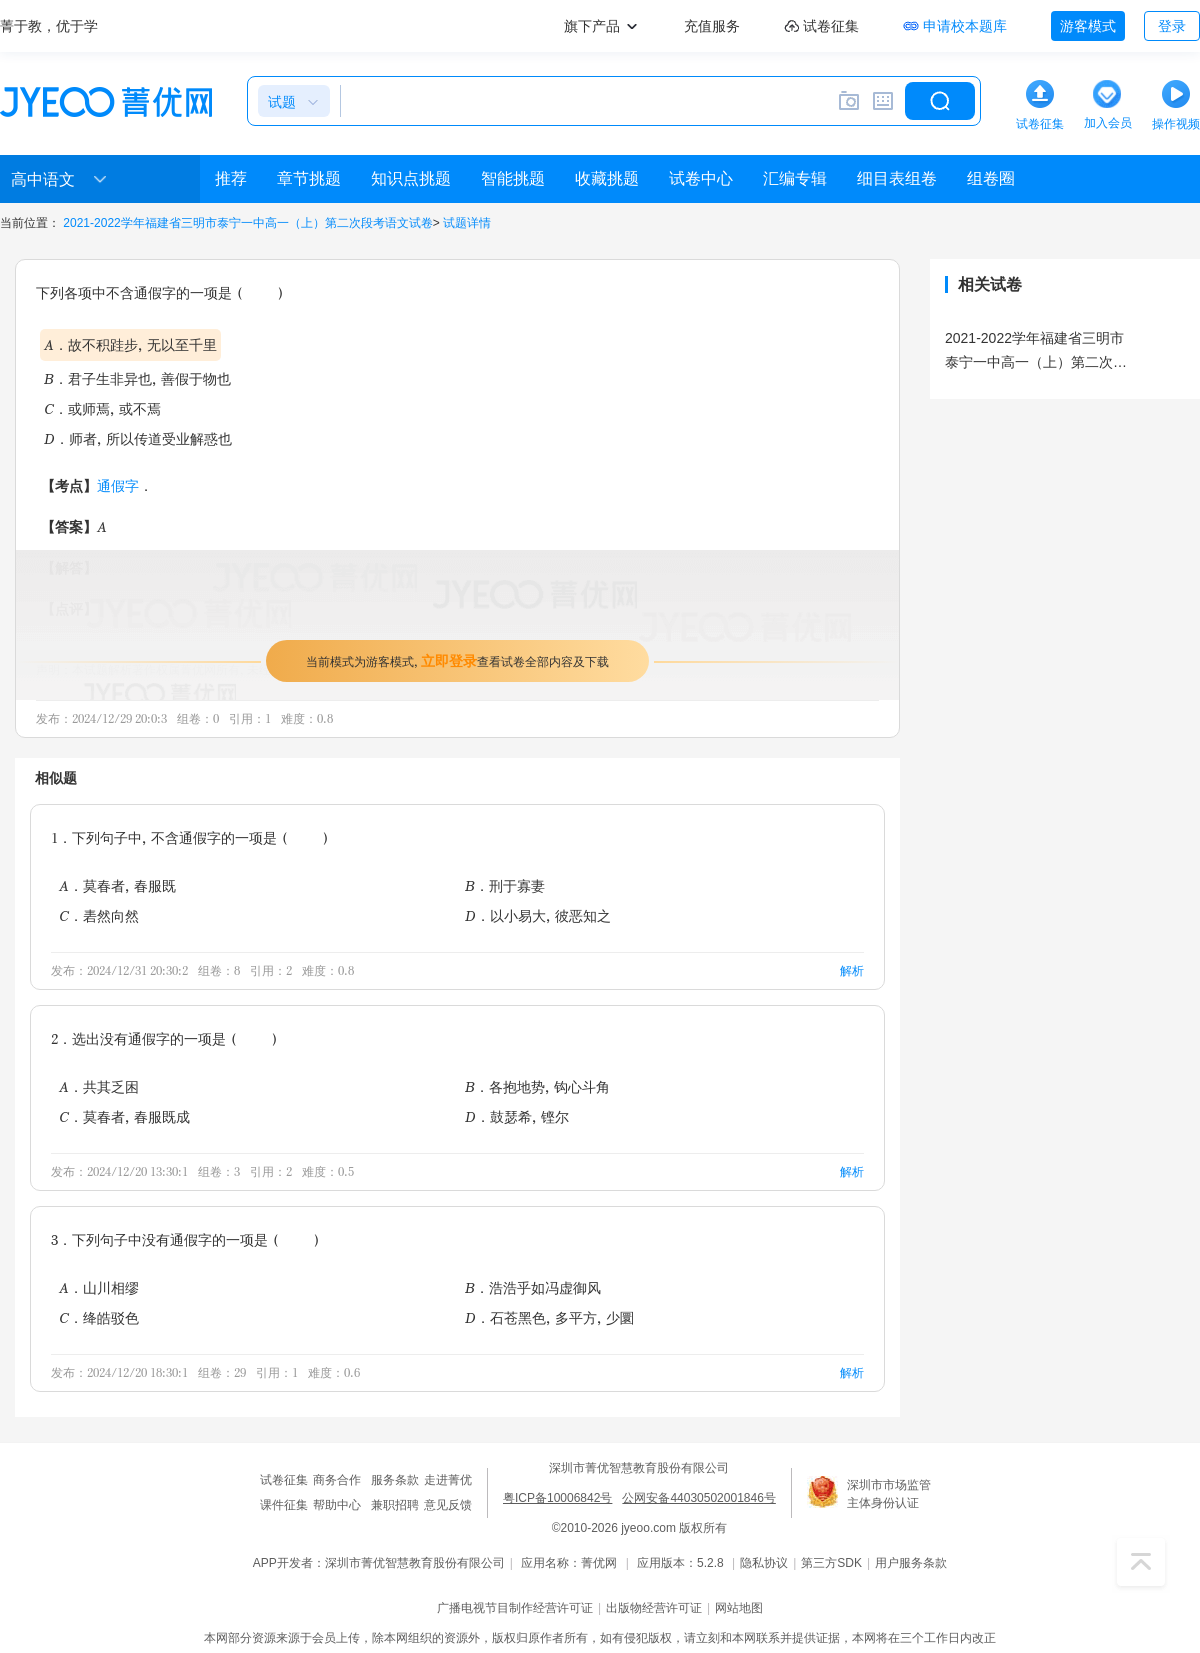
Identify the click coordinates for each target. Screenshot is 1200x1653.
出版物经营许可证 (654, 1608)
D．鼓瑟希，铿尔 (517, 1116)
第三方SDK (831, 1563)
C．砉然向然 (99, 915)
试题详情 (467, 223)
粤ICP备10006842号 (557, 1498)
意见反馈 (448, 1505)
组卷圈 (991, 178)
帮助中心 (337, 1505)
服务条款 (395, 1480)
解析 (852, 970)
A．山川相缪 (99, 1287)
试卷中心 (701, 178)
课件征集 (284, 1505)
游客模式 (1088, 26)
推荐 (231, 178)
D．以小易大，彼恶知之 (538, 915)
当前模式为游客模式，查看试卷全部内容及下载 (457, 660)
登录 (1172, 26)
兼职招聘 (395, 1505)
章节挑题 (309, 178)
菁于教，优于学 (49, 26)
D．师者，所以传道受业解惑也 (138, 438)
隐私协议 (764, 1563)
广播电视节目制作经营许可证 (515, 1608)
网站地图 (739, 1608)
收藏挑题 (607, 178)
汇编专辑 (795, 178)
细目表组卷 (897, 178)
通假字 (118, 485)
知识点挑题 (411, 178)
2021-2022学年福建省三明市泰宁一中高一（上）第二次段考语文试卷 (247, 223)
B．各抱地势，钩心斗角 (537, 1086)
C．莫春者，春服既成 (124, 1116)
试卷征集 (284, 1480)
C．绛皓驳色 (99, 1317)
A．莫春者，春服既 (117, 885)
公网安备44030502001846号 (698, 1498)
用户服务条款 (911, 1563)
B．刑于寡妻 (505, 885)
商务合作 (337, 1480)
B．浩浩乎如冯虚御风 (533, 1287)
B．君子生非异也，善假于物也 (137, 378)
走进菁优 (448, 1480)
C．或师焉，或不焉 (102, 408)
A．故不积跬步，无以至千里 (130, 344)
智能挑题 (513, 178)
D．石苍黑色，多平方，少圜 (549, 1317)
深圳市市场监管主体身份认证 (889, 1494)
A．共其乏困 (99, 1086)
